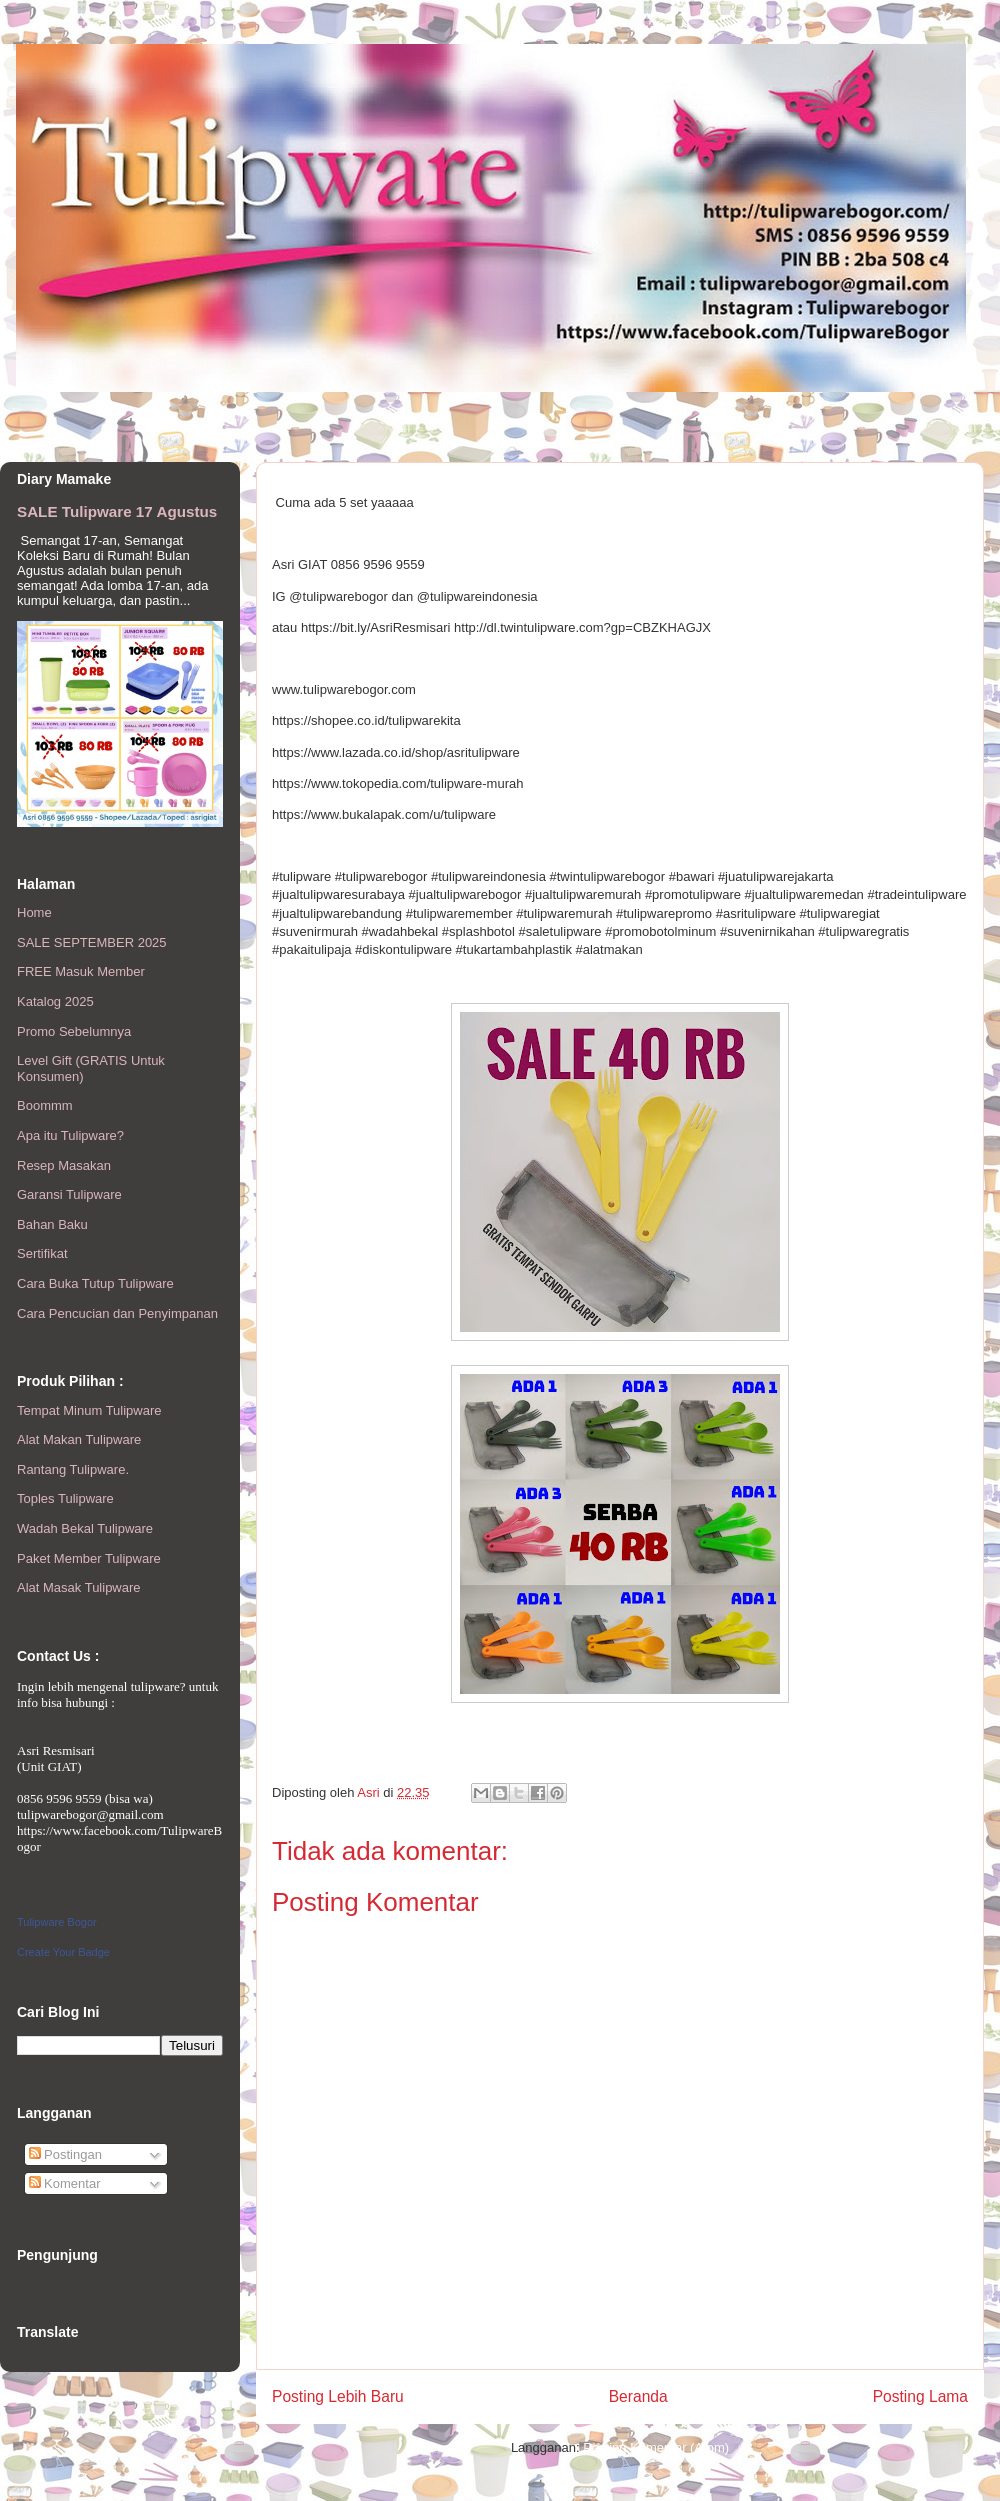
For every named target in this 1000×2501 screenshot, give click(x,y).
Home (34, 912)
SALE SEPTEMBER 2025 (92, 942)
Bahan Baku (52, 1224)
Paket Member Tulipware (89, 1558)
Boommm (45, 1105)
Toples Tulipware (65, 1498)
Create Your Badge (63, 1952)
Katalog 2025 (55, 1001)
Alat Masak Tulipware (79, 1587)
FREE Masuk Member (81, 971)
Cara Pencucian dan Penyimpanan (117, 1313)
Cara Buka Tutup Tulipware (95, 1283)
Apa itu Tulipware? (70, 1135)
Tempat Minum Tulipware (89, 1410)
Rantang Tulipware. (73, 1469)
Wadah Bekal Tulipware (85, 1528)
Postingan (65, 2154)
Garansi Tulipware (69, 1194)
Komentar (65, 2183)
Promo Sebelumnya (74, 1031)
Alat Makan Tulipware (79, 1439)
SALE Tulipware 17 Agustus (117, 511)
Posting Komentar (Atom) (656, 2447)
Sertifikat (42, 1253)
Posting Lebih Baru (338, 2396)
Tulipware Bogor (57, 1922)
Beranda (638, 2396)
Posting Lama (920, 2396)
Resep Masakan (64, 1165)
